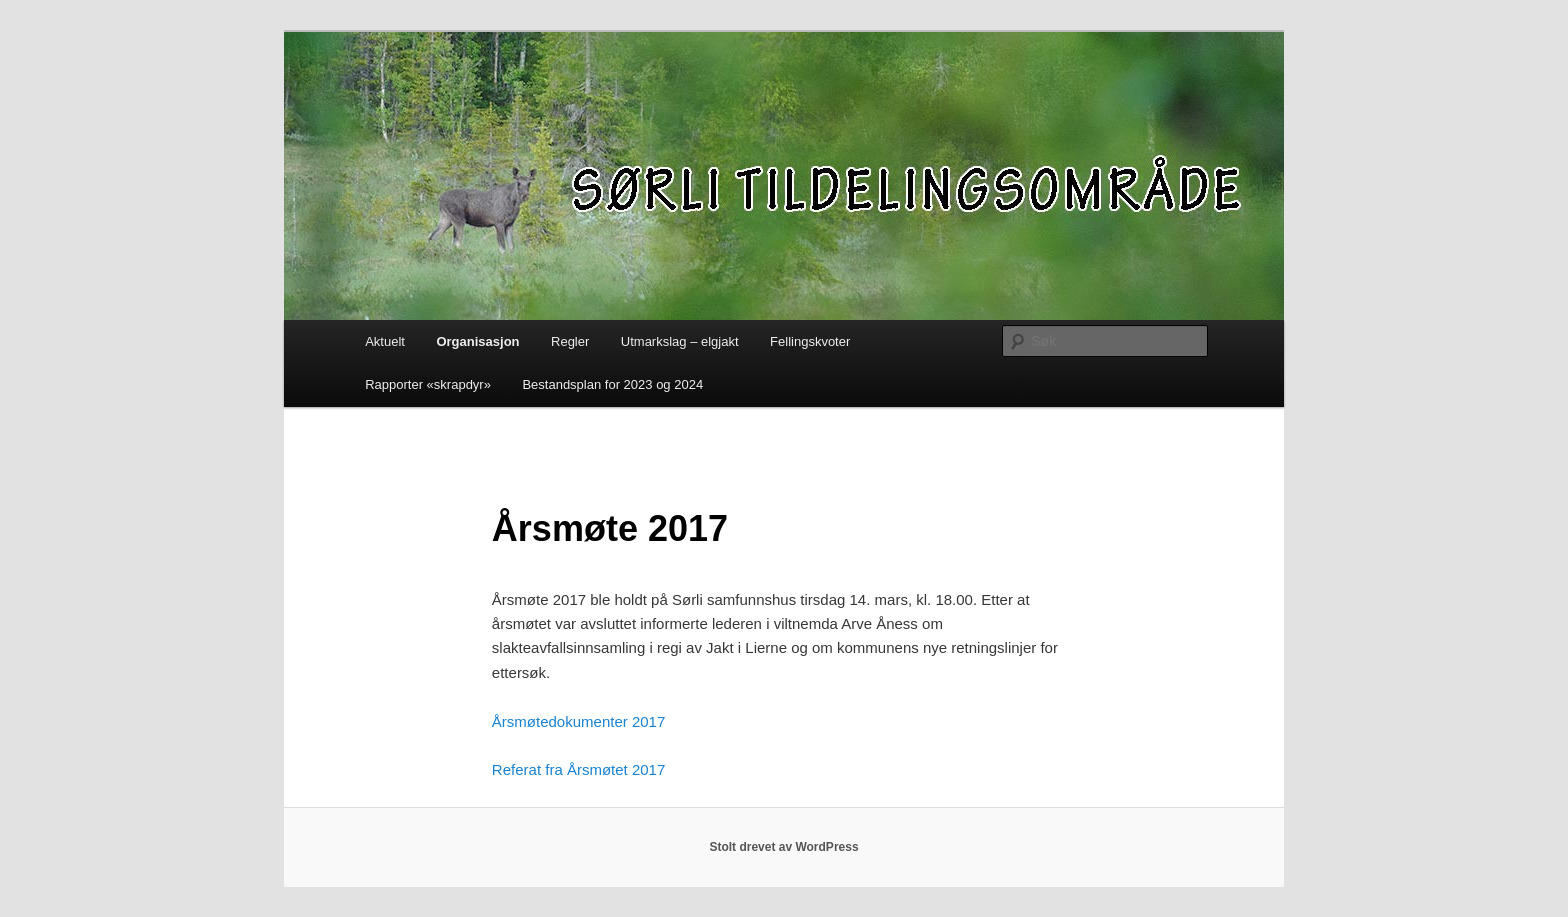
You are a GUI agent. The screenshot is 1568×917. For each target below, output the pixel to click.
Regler (570, 341)
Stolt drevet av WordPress (783, 847)
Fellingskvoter (810, 341)
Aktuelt (385, 341)
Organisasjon (477, 341)
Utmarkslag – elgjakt (680, 341)
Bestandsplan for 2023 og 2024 (612, 384)
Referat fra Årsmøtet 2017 (578, 769)
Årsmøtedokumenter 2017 (578, 721)
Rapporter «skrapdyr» (428, 384)
